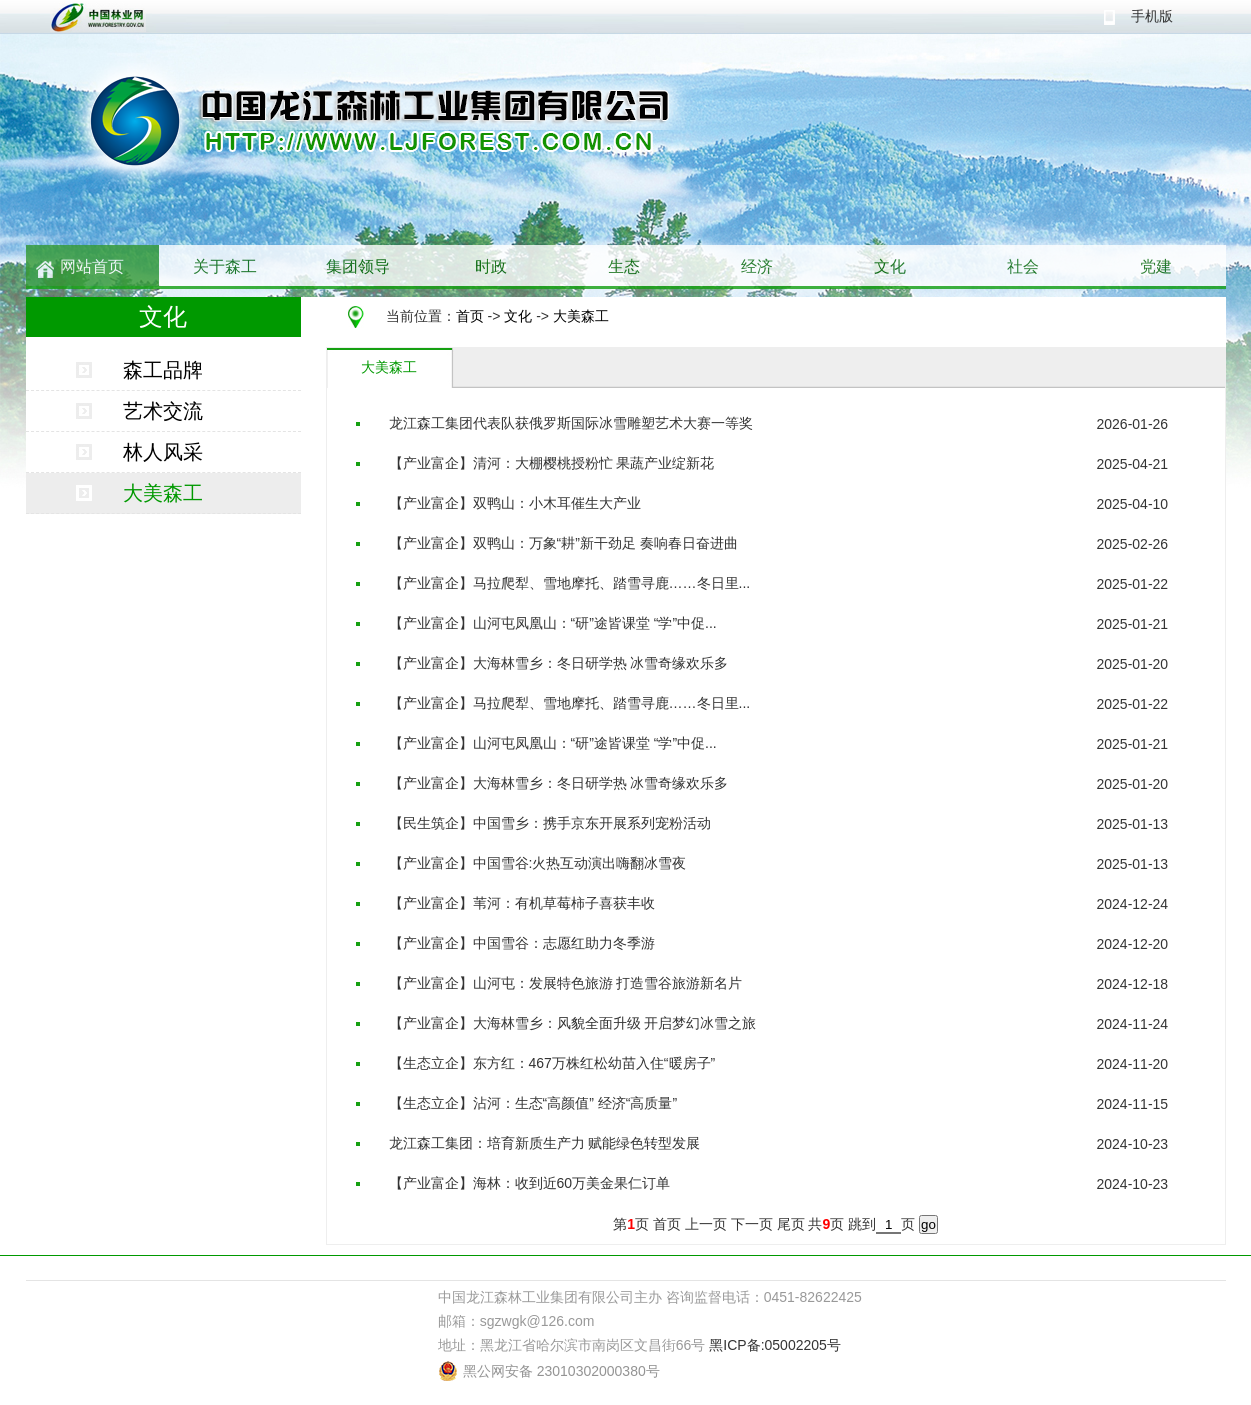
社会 (1023, 266)
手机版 (1152, 16)
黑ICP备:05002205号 (775, 1345)
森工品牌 (163, 370)
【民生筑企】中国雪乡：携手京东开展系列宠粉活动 (550, 823)
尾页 (791, 1224)
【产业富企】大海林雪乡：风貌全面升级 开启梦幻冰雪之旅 (573, 1023)
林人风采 (163, 452)
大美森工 (581, 316)
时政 (491, 266)
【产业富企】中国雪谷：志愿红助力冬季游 (522, 943)
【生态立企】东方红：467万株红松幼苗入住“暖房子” (552, 1063)
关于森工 (225, 266)
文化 (890, 266)
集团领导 (358, 266)
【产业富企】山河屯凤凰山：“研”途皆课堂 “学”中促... (553, 623)
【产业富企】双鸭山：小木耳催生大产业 (515, 503)
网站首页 (92, 266)
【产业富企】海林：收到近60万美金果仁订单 (530, 1183)
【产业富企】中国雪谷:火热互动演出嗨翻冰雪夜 (538, 863)
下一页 (752, 1224)
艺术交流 (163, 411)
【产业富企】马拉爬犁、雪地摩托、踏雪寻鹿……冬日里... (570, 583)
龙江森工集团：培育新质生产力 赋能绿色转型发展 (545, 1143)
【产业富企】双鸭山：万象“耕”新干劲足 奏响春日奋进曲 (563, 543)
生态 (624, 266)
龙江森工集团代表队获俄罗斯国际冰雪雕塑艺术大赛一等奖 (571, 423)
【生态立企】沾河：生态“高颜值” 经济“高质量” (533, 1103)
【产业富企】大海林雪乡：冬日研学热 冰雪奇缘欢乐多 (559, 663)
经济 (757, 266)
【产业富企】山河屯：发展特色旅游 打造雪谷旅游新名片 (566, 983)
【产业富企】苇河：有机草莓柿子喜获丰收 (522, 903)
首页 (470, 316)
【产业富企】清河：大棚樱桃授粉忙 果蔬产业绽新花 (552, 463)
